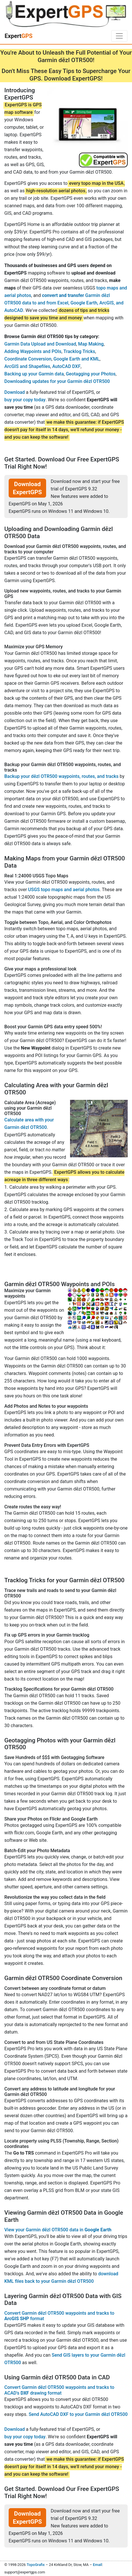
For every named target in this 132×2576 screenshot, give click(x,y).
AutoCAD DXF (66, 366)
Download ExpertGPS (27, 488)
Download (14, 392)
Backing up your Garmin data (34, 374)
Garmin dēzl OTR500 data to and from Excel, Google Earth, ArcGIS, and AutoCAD (64, 303)
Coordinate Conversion (27, 359)
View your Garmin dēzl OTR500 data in (57, 2229)
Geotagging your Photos (91, 374)
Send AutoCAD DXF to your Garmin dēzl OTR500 (78, 2414)
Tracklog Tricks (79, 351)
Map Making (91, 344)
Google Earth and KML (77, 359)
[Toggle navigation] (119, 36)
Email (97, 2564)
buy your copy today (25, 399)
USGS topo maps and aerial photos (63, 889)
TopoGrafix (35, 2564)
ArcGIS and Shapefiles (27, 366)
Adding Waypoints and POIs (32, 351)
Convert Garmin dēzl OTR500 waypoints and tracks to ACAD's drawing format (59, 2390)
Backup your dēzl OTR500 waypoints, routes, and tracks (61, 776)
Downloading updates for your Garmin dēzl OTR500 (57, 381)
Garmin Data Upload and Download (40, 344)
